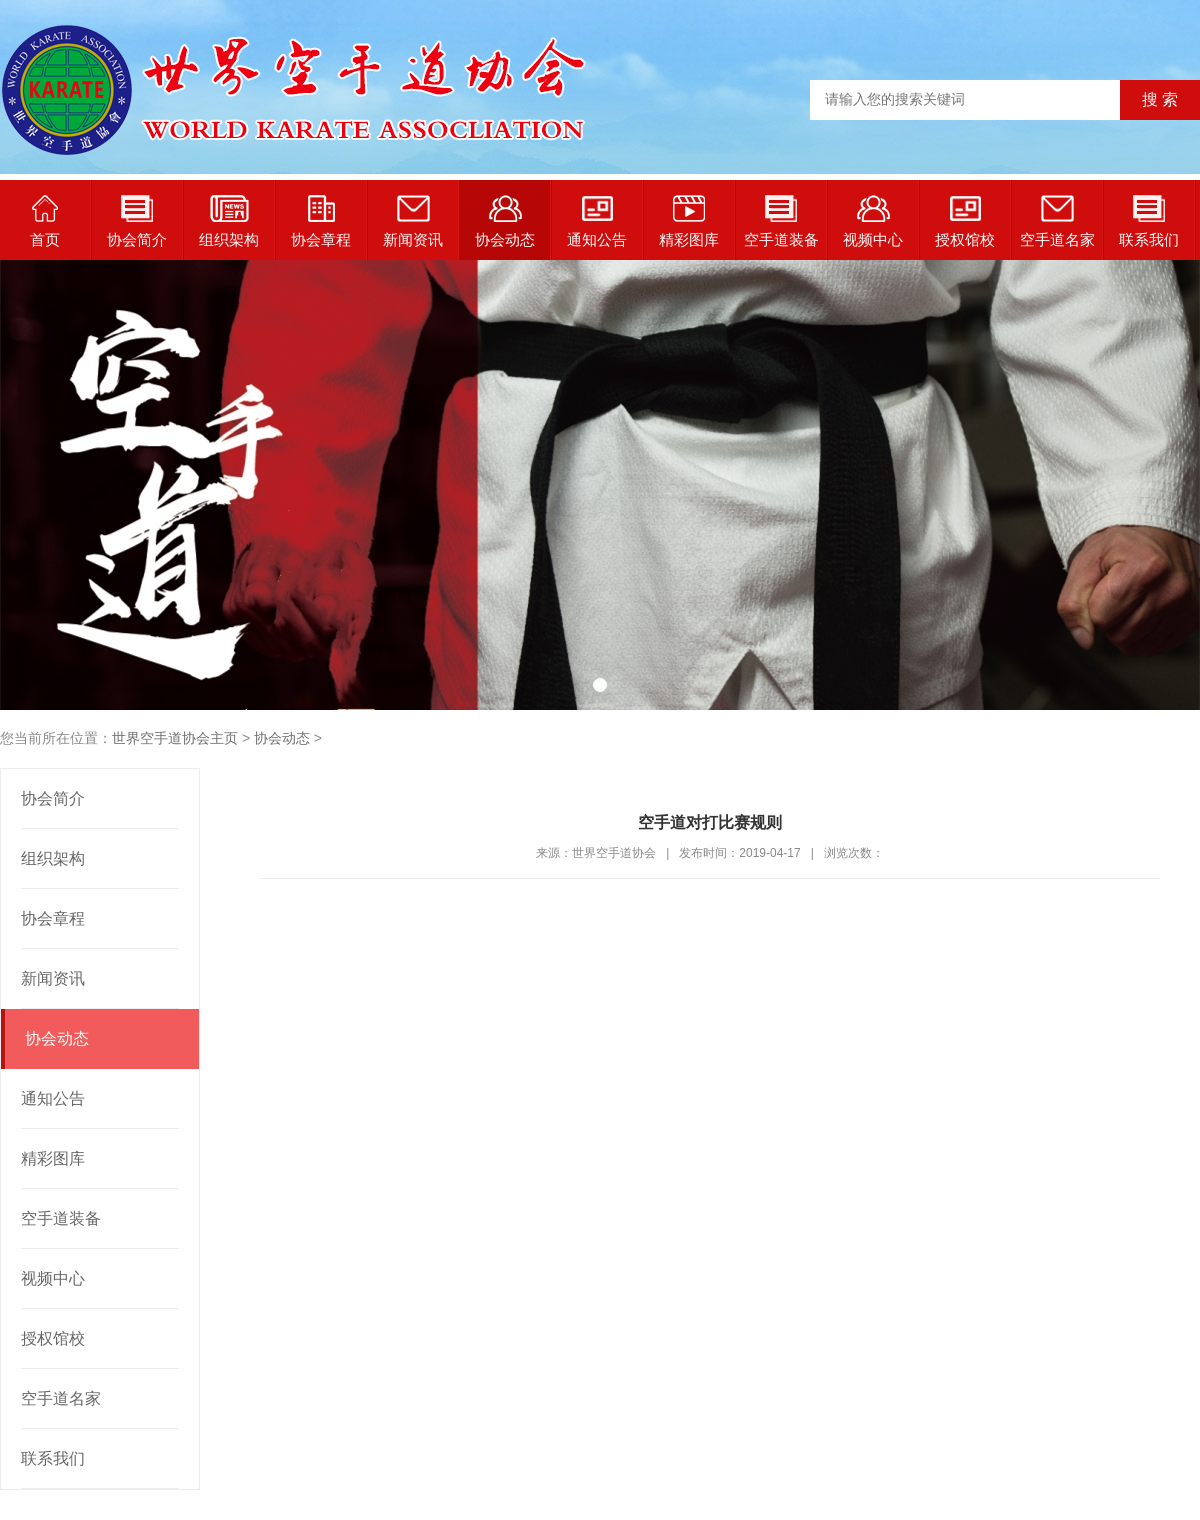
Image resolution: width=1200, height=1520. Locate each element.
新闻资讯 (413, 221)
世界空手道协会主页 (175, 738)
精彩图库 (689, 221)
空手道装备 (781, 221)
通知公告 (597, 221)
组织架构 (229, 221)
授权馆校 (965, 221)
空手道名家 (1057, 221)
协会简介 (137, 221)
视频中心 (873, 221)
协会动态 (505, 221)
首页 (45, 221)
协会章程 (321, 221)
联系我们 (1149, 221)
